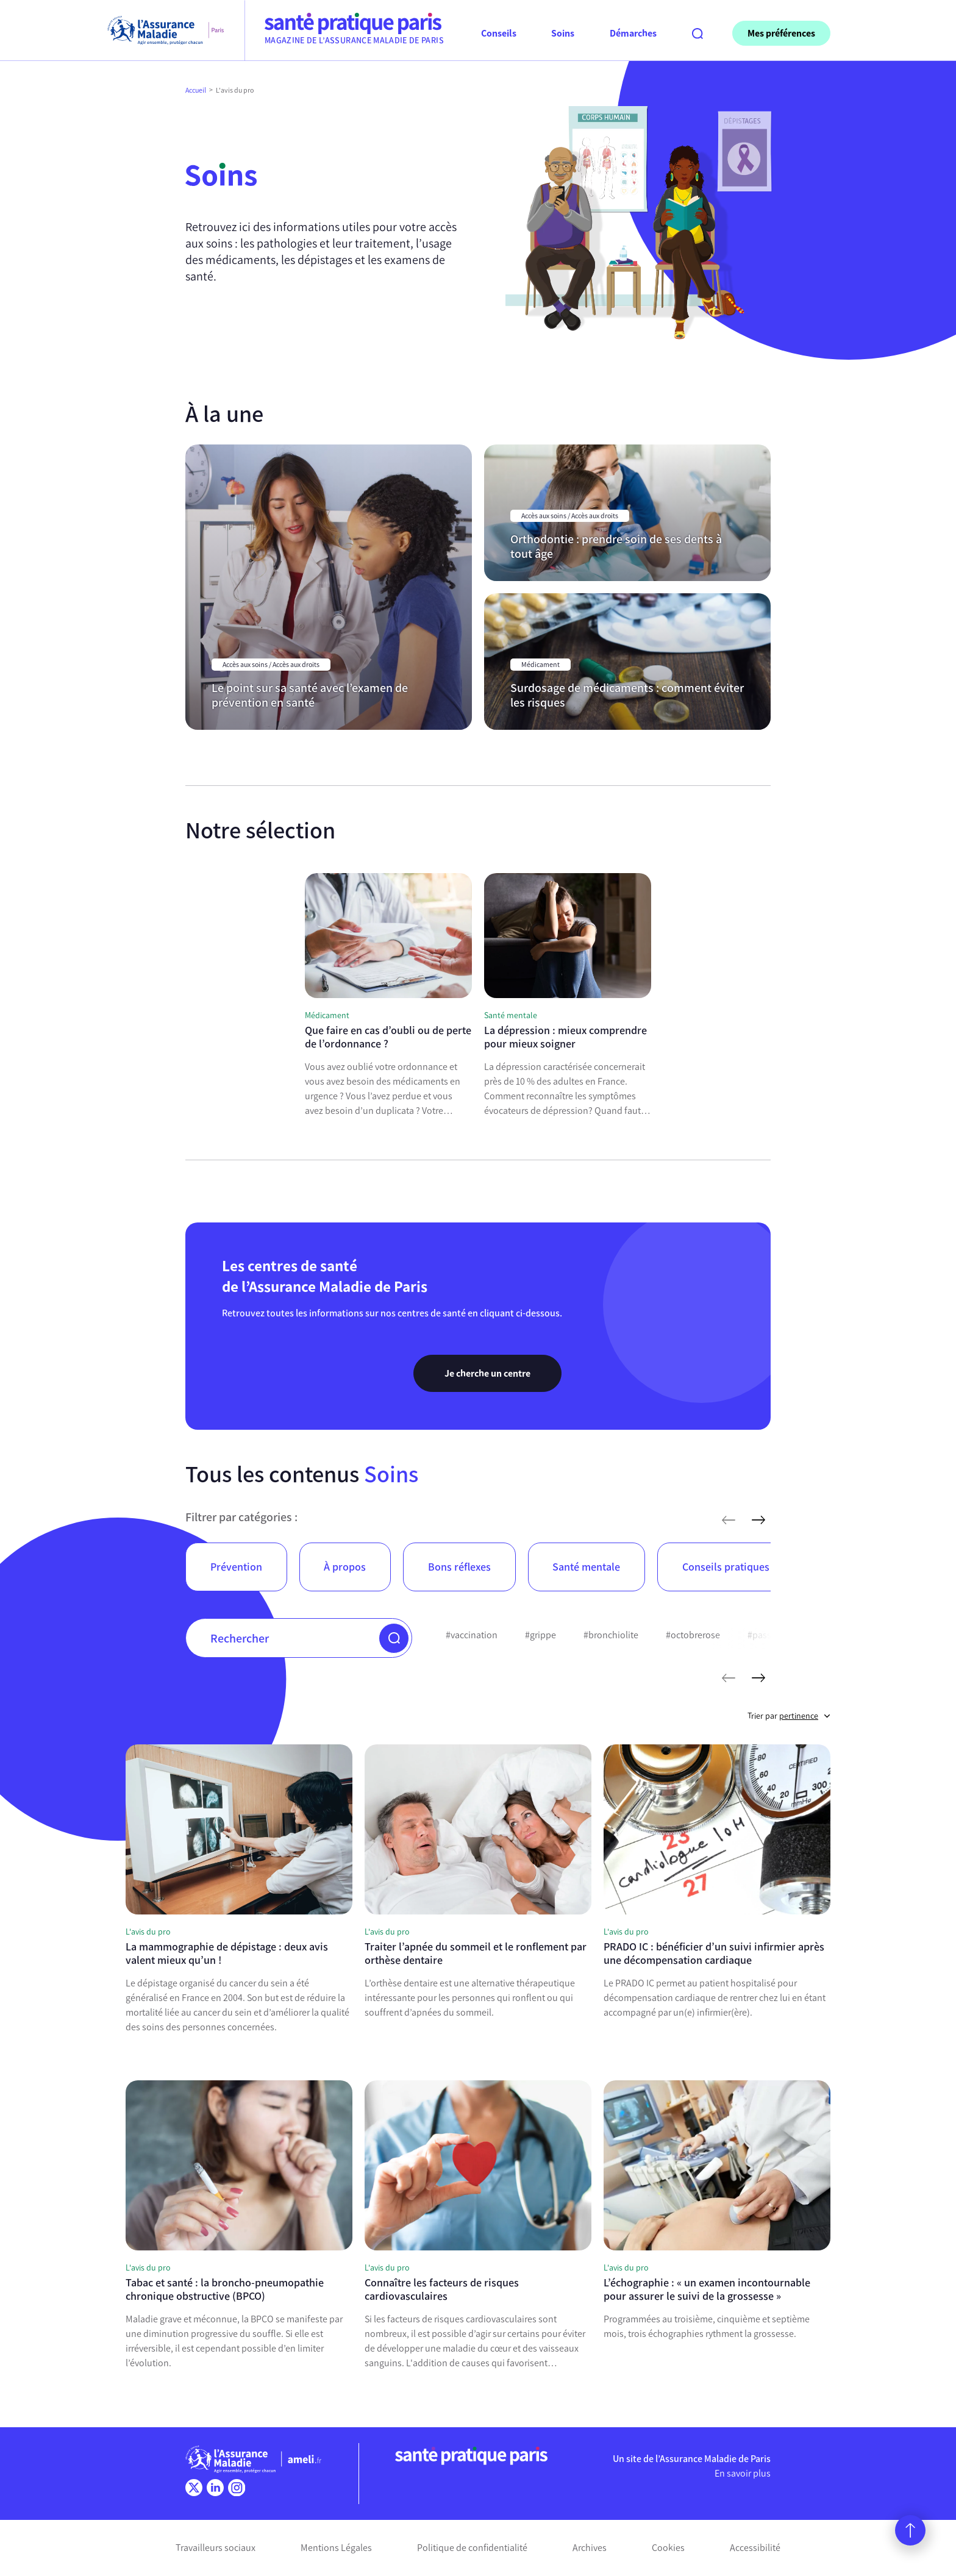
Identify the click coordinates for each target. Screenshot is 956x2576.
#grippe (540, 1635)
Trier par (788, 1716)
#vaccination (472, 1635)
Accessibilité (755, 2547)
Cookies (668, 2547)
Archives (590, 2547)
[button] (394, 1638)
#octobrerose (693, 1635)
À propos (345, 1567)
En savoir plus (743, 2473)
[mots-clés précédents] (728, 1678)
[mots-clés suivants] (758, 1678)
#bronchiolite (610, 1635)
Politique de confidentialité (472, 2547)
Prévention (236, 1567)
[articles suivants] (758, 1520)
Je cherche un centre (487, 1373)
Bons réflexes (459, 1567)
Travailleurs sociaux (215, 2547)
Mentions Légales (336, 2547)
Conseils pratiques (725, 1567)
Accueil (195, 90)
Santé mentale (586, 1567)
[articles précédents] (728, 1520)
